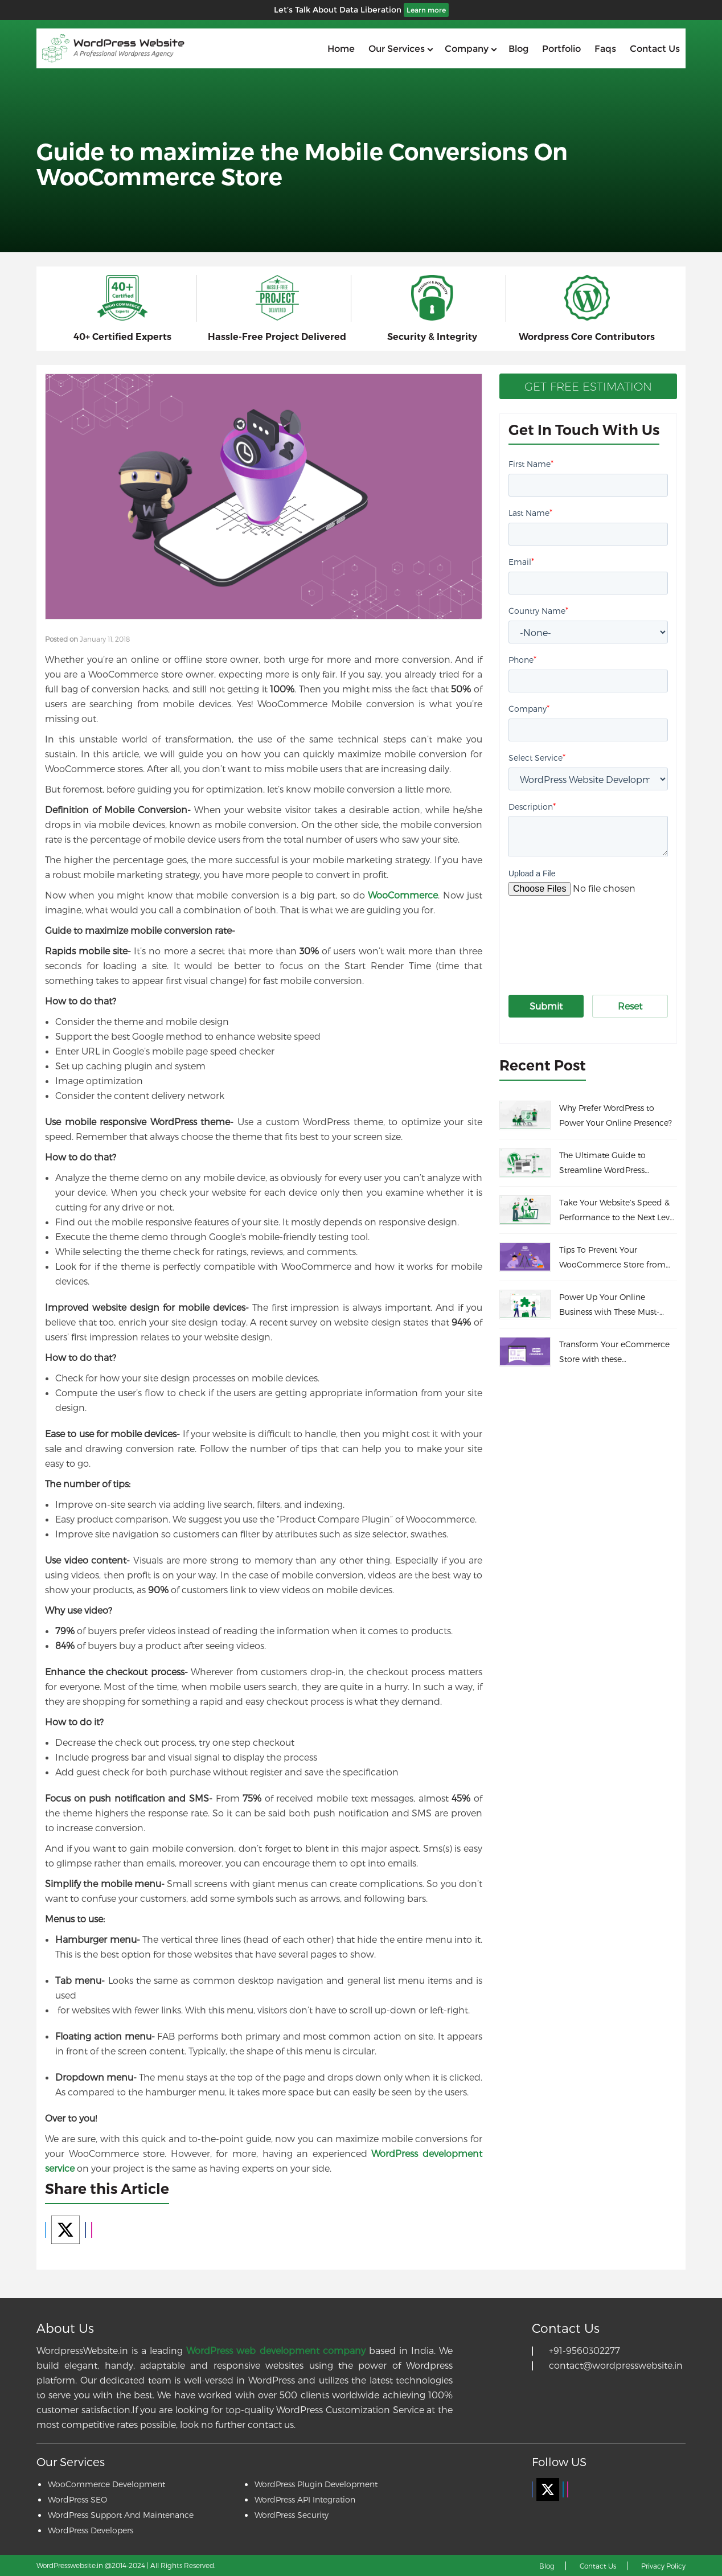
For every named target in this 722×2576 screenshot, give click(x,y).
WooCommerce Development (106, 2484)
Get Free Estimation (588, 386)
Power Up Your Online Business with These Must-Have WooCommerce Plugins (616, 1305)
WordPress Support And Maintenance (121, 2515)
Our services (396, 48)
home (341, 48)
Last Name (530, 512)
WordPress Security (292, 2515)
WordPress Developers (90, 2530)
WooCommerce (403, 894)
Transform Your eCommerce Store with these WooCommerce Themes (614, 1353)
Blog (518, 48)
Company (467, 48)
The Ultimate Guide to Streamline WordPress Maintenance (602, 1164)
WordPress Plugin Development (316, 2484)
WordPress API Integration (305, 2499)
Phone (522, 659)
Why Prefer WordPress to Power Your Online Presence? (615, 1115)
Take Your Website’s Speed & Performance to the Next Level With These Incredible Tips (617, 1211)
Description (532, 806)
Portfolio (561, 48)
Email (521, 561)
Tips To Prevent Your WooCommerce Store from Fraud (612, 1258)
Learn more (426, 10)
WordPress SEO (77, 2499)
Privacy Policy (663, 2566)
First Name (530, 463)
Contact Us (598, 2566)
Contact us (655, 48)
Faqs (605, 48)
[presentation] (595, 934)
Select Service (536, 757)
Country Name (538, 610)
